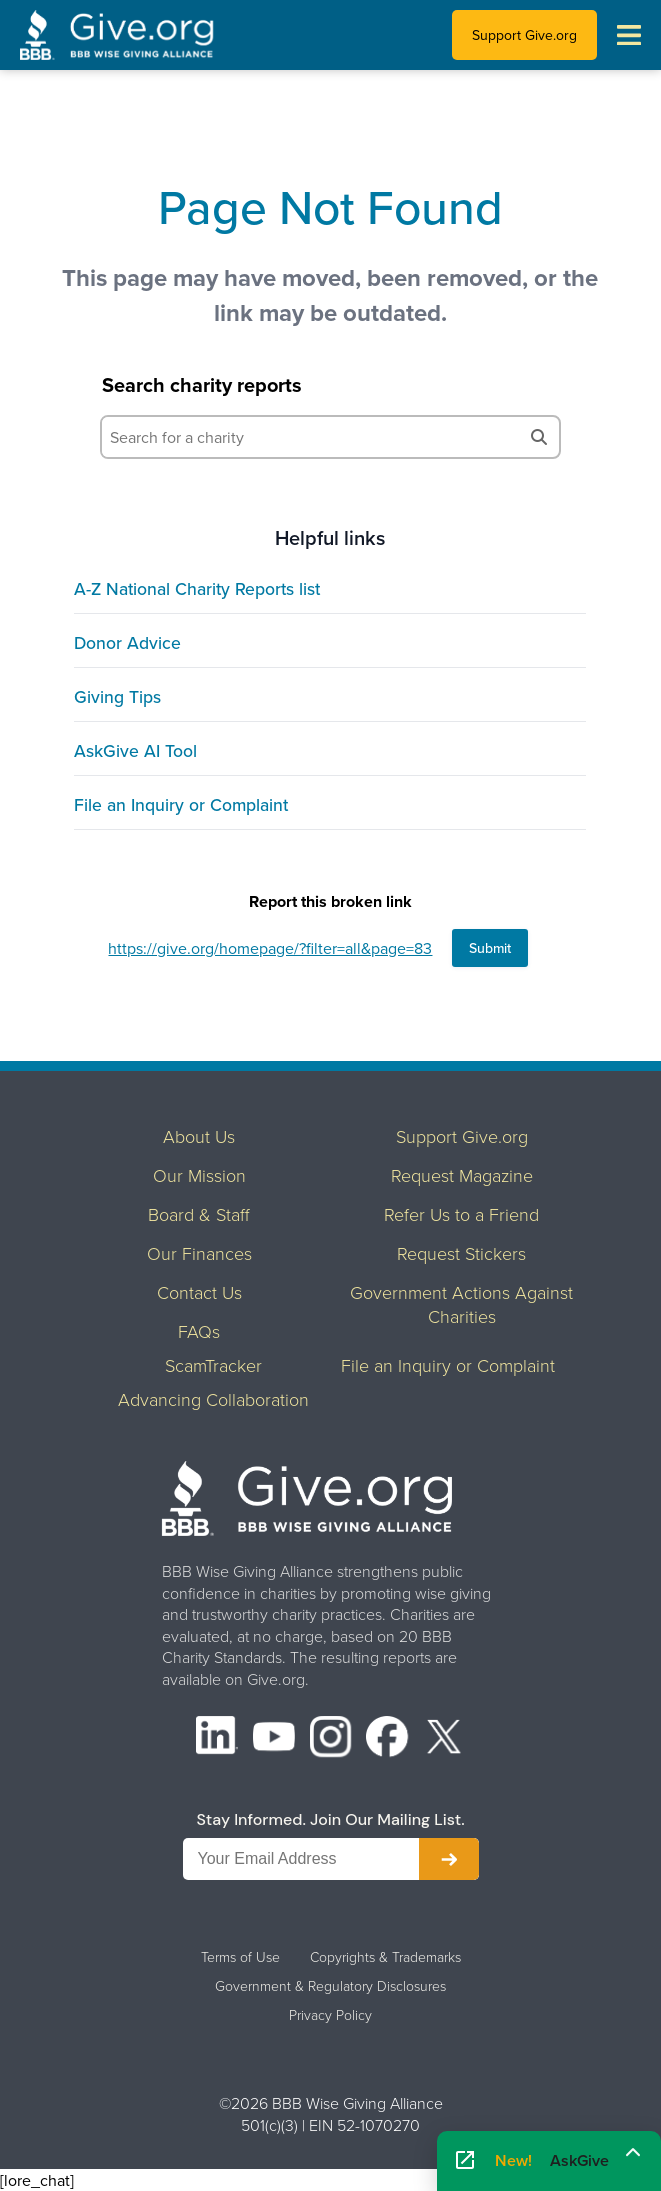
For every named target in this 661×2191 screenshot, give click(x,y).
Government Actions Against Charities (461, 1304)
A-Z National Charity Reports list (197, 588)
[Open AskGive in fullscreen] (465, 2161)
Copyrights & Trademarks (385, 1957)
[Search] (539, 437)
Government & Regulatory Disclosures (330, 1986)
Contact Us (199, 1292)
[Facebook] (387, 1739)
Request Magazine (462, 1175)
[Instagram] (331, 1739)
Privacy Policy (330, 2015)
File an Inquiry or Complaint (181, 804)
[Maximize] (633, 2154)
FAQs (199, 1331)
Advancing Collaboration (213, 1399)
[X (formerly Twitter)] (444, 1739)
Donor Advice (127, 642)
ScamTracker (213, 1365)
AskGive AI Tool (135, 750)
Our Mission (199, 1175)
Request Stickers (461, 1253)
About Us (199, 1136)
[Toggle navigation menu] (629, 35)
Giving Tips (117, 696)
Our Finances (199, 1253)
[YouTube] (274, 1739)
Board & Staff (199, 1214)
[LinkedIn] (217, 1739)
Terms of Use (240, 1957)
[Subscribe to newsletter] (449, 1859)
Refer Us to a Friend (461, 1214)
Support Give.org (524, 35)
